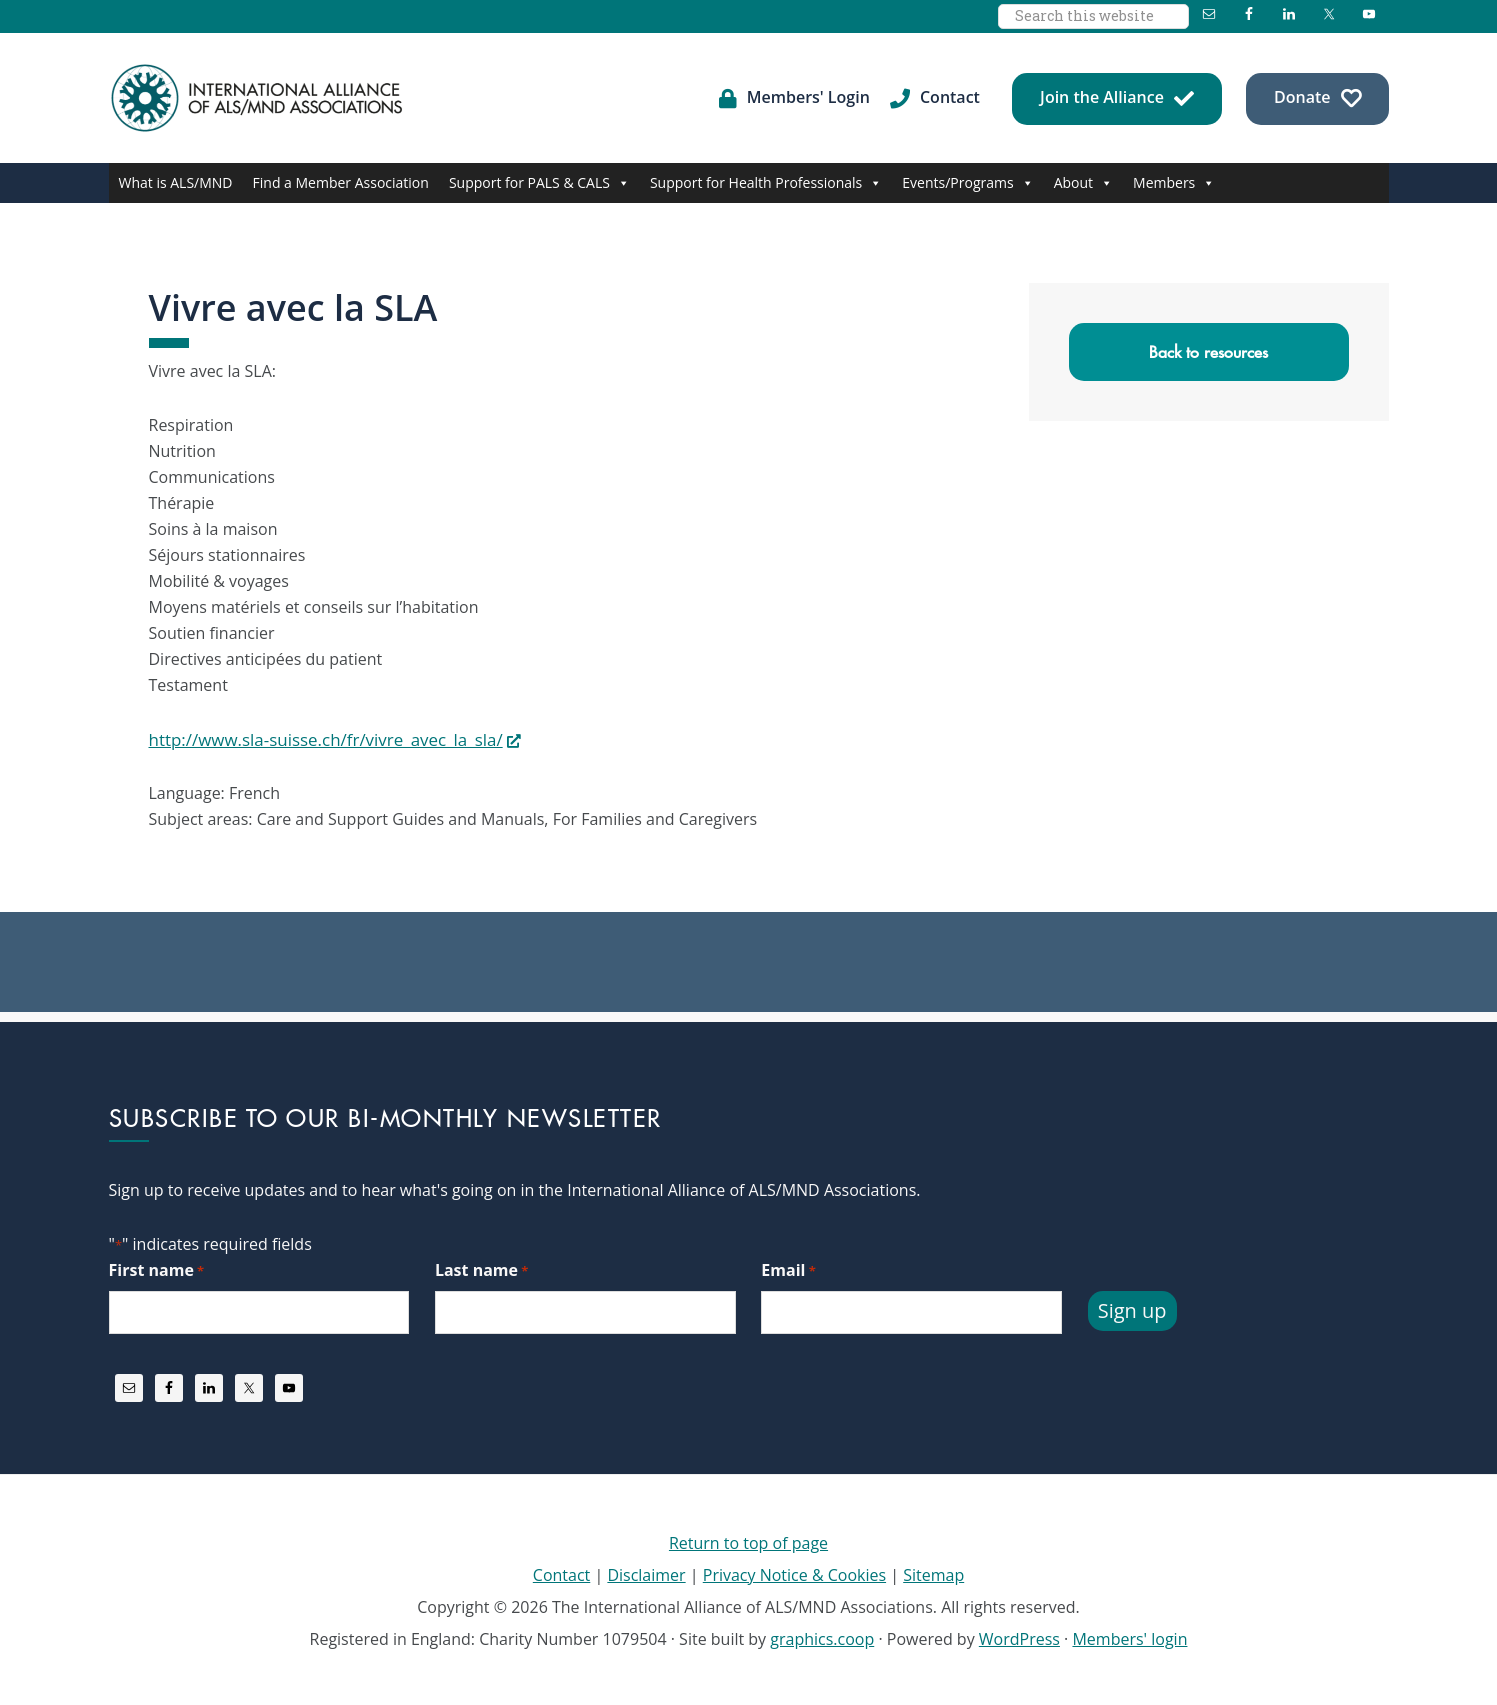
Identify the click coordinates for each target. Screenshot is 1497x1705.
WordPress (1019, 1637)
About (1083, 183)
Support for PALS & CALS (539, 183)
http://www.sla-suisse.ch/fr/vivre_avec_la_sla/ (316, 739)
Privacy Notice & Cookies (794, 1573)
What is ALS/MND (176, 182)
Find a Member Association (341, 182)
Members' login (1129, 1637)
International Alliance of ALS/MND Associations (259, 98)
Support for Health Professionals (766, 183)
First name (157, 1269)
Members (1174, 183)
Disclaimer (646, 1573)
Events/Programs (967, 183)
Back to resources (1208, 352)
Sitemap (933, 1573)
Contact (561, 1573)
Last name (481, 1269)
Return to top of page (748, 1541)
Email (788, 1269)
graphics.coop (822, 1637)
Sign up (1132, 1308)
